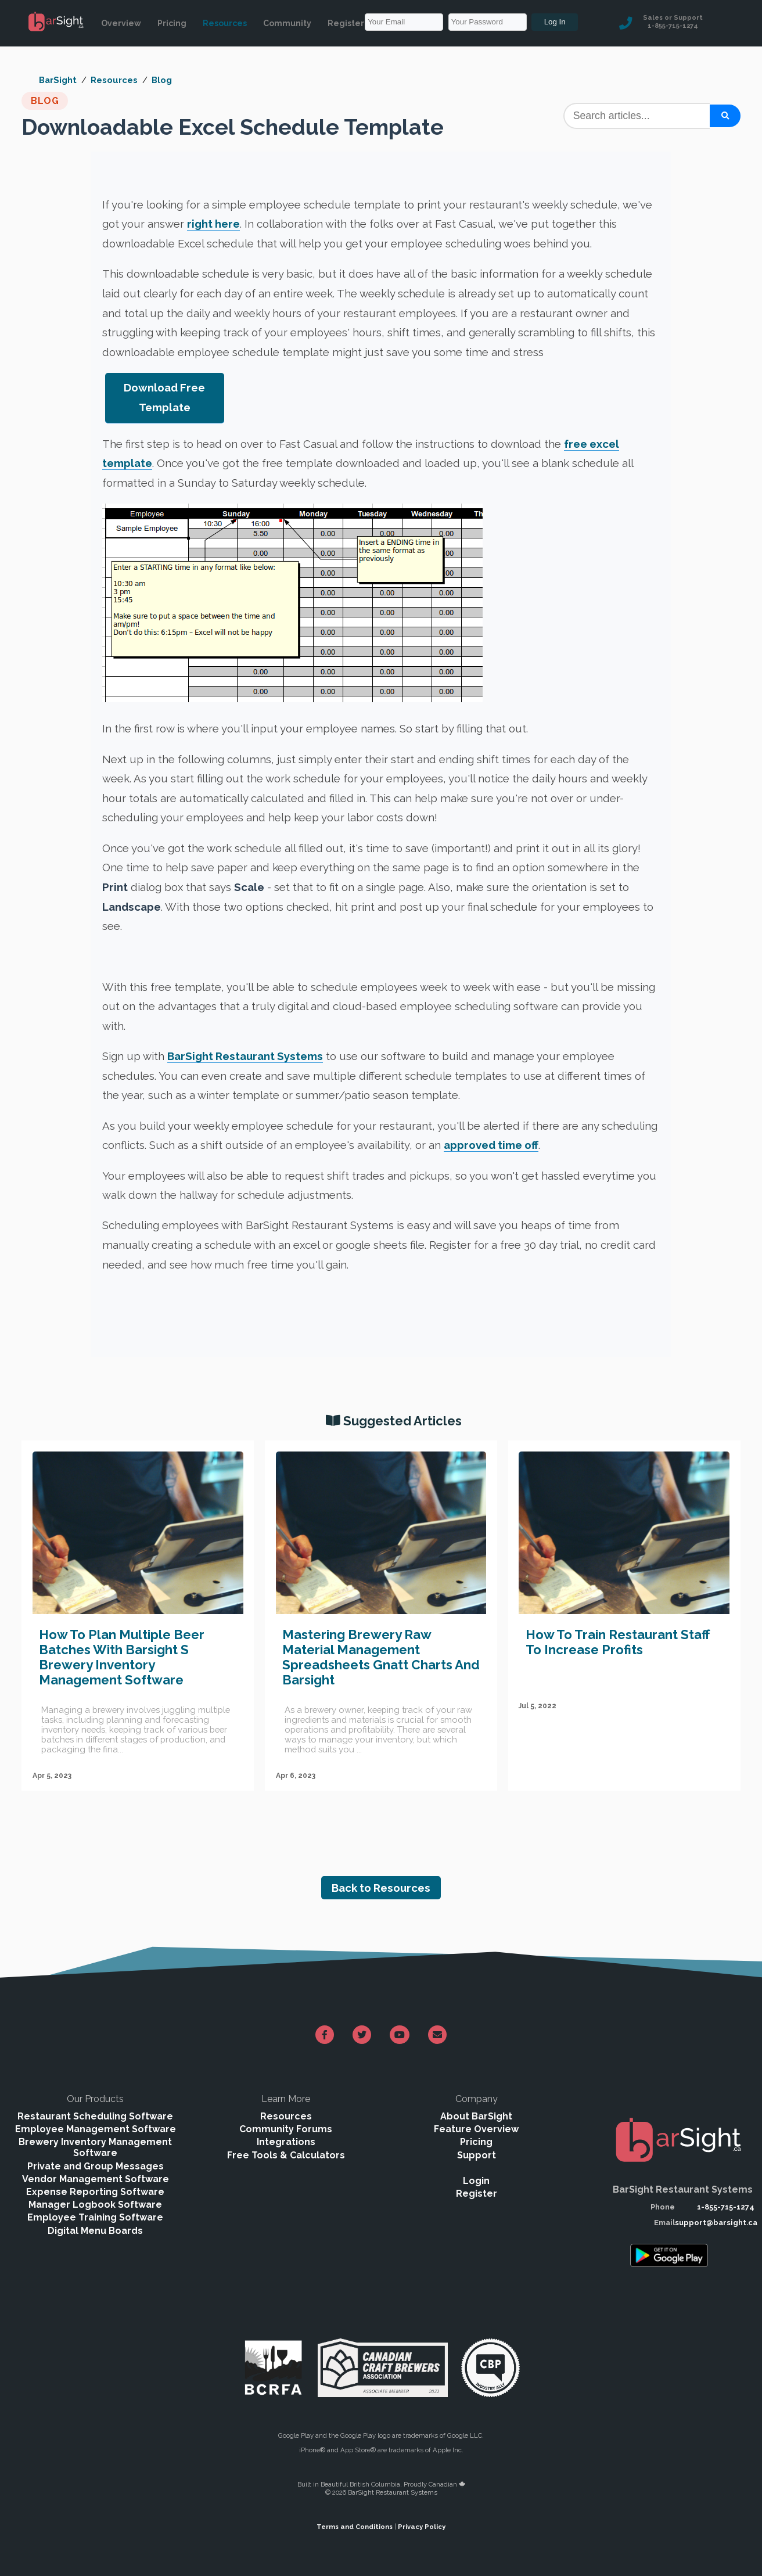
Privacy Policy (421, 2527)
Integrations (286, 2141)
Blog (162, 80)
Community (287, 23)
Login (476, 2180)
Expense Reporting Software (95, 2191)
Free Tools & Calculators (286, 2155)
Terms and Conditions (355, 2527)
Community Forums (285, 2129)
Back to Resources (381, 1887)
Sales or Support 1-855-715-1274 (673, 21)
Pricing (171, 23)
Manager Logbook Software (95, 2204)
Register (346, 23)
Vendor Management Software (95, 2179)
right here (213, 223)
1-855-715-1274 (725, 2207)
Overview (121, 23)
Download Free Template (164, 397)
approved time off (491, 1144)
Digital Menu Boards (95, 2230)
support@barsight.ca (716, 2222)
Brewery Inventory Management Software (95, 2147)
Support (476, 2155)
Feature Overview (476, 2129)
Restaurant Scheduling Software (95, 2116)
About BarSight (476, 2116)
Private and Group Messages (95, 2166)
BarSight (58, 80)
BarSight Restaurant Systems (245, 1056)
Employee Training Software (95, 2217)
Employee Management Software (95, 2129)
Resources (225, 23)
